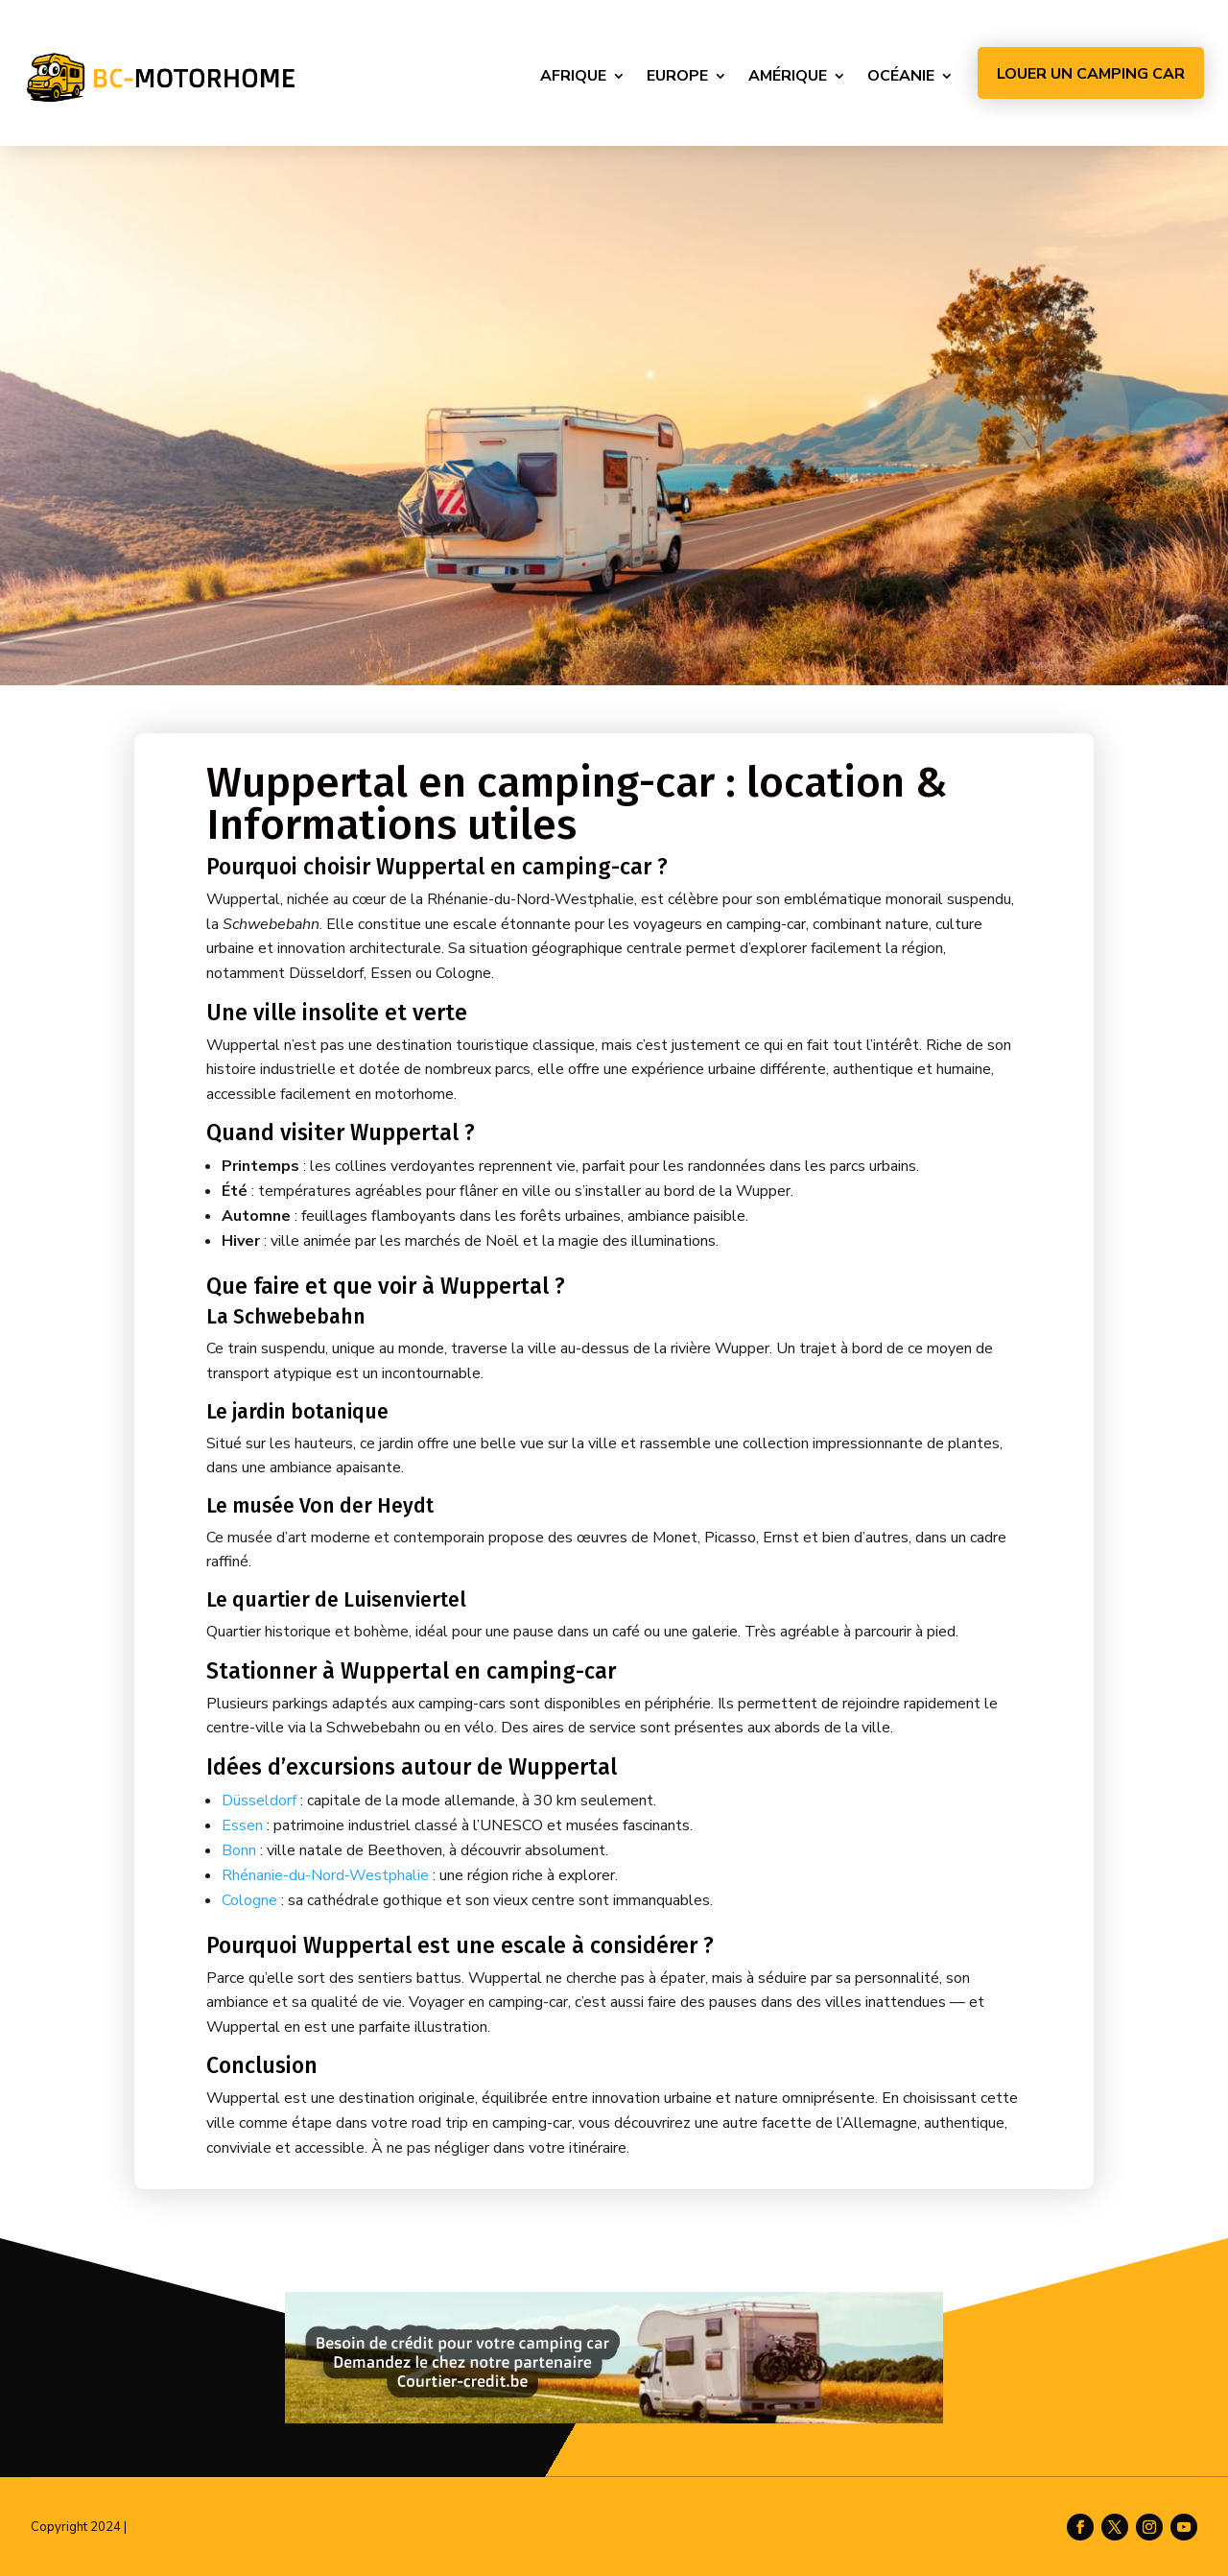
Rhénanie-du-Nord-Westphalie (325, 1875)
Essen (242, 1825)
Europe (677, 75)
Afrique (573, 75)
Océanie (900, 75)
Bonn (239, 1850)
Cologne (249, 1900)
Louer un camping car (1091, 73)
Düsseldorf (259, 1800)
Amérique (787, 75)
